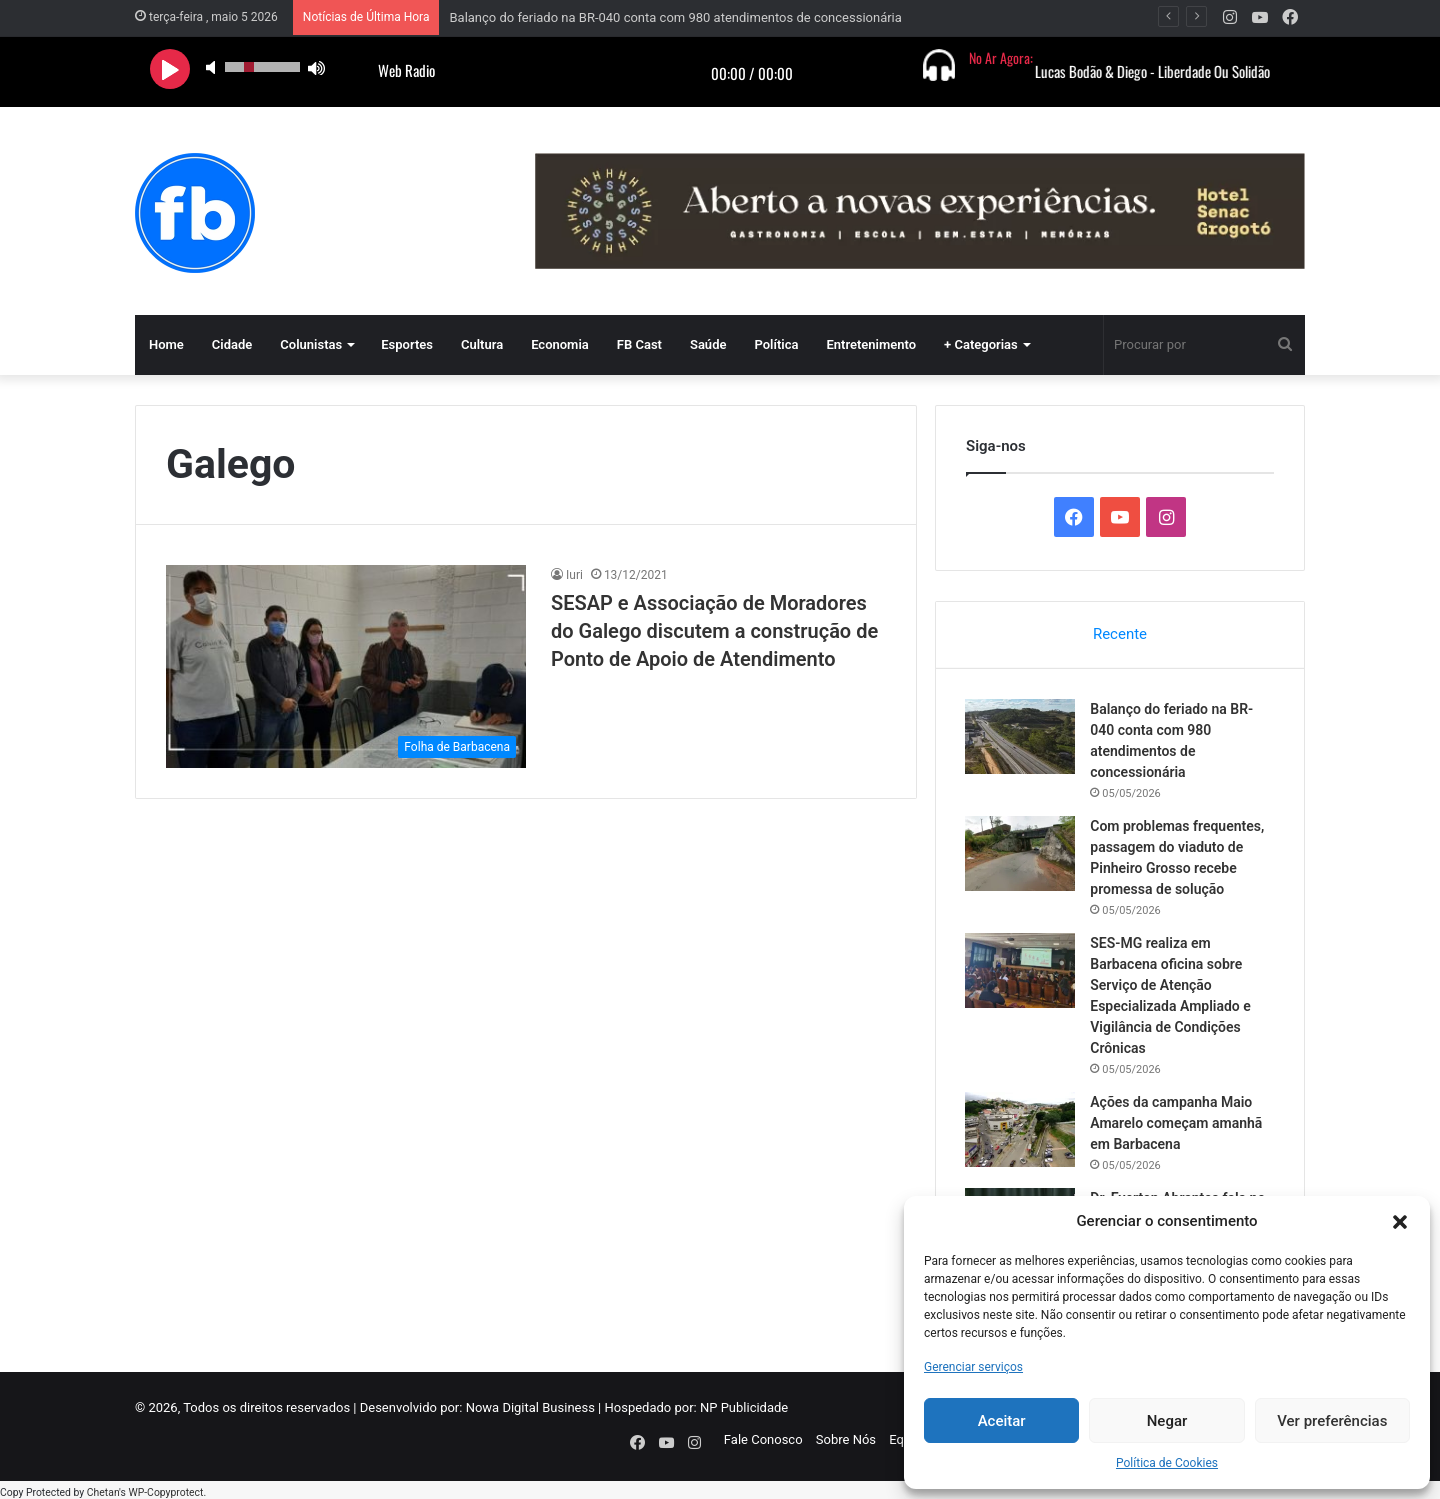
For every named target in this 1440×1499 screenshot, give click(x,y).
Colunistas (311, 344)
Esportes (407, 344)
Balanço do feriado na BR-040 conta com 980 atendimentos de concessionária (675, 17)
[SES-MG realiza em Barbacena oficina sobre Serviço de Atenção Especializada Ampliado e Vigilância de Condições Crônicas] (1021, 970)
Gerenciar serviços (973, 1367)
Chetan (103, 1488)
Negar (1167, 1421)
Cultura (482, 344)
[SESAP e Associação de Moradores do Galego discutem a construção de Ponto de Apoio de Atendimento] (346, 666)
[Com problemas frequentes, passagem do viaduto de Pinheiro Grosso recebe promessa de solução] (1021, 853)
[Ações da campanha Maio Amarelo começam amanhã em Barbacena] (1021, 1129)
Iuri (574, 575)
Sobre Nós (846, 1440)
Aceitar (1002, 1421)
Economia (560, 344)
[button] (1400, 1222)
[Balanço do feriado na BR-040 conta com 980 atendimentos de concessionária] (1021, 736)
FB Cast (639, 344)
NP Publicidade (744, 1408)
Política (776, 344)
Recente (1120, 634)
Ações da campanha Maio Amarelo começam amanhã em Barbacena (1177, 1123)
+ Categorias (981, 344)
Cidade (232, 344)
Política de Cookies (1167, 1463)
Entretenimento (871, 344)
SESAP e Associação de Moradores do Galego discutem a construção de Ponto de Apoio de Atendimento (714, 631)
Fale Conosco (763, 1440)
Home (166, 344)
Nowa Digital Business (530, 1408)
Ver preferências (1332, 1421)
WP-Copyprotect (165, 1488)
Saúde (708, 344)
